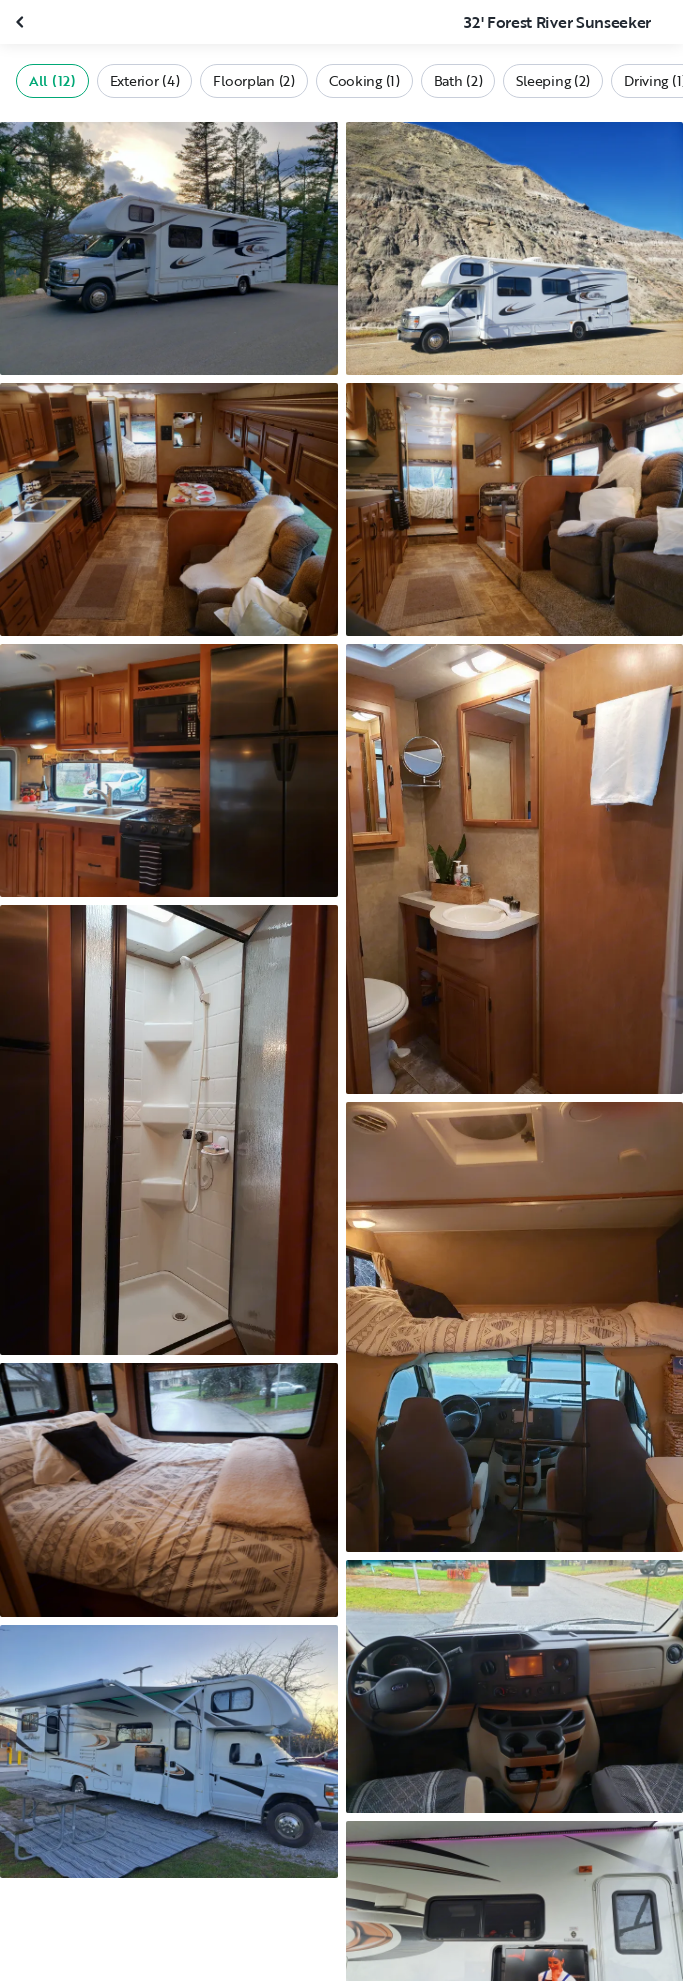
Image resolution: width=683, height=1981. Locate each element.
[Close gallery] (22, 22)
